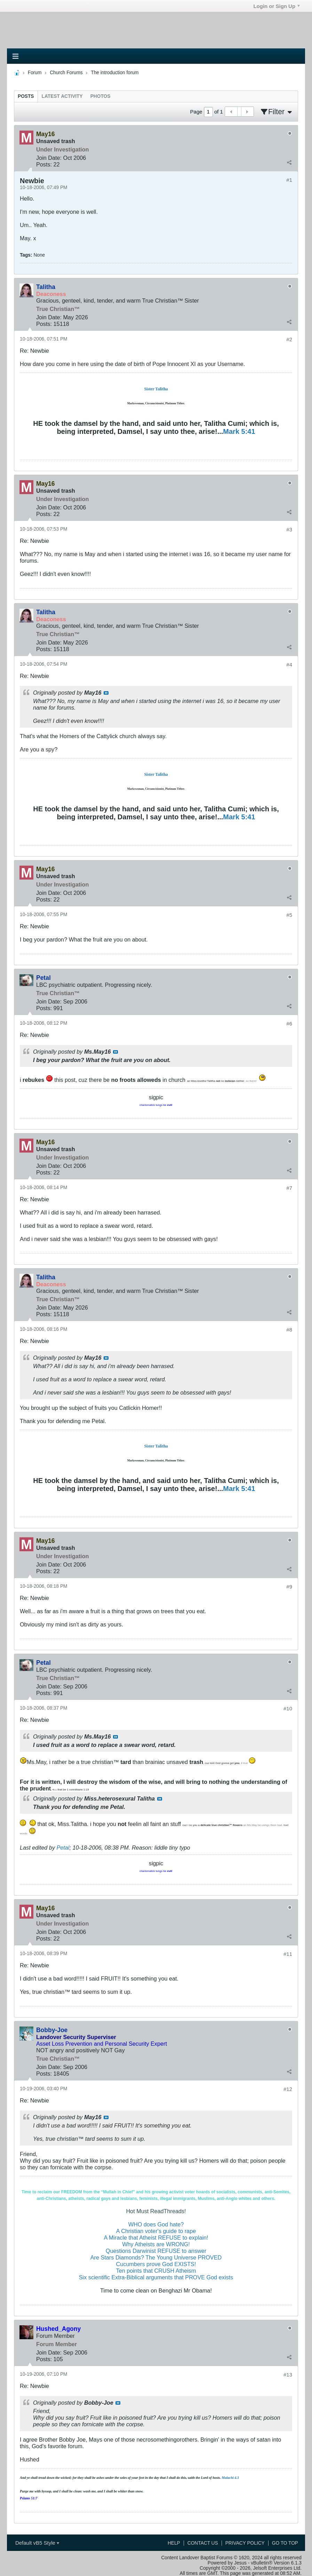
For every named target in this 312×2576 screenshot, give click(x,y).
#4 (289, 665)
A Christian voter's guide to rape (156, 2231)
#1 (289, 180)
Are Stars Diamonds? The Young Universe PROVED (156, 2257)
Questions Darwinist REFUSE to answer (156, 2251)
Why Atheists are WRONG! (156, 2244)
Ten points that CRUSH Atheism (156, 2270)
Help (174, 2543)
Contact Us (202, 2543)
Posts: (44, 164)
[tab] (26, 96)
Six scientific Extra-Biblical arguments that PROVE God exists (156, 2277)
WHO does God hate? (156, 2224)
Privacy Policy (245, 2543)
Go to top (285, 2543)
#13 (287, 2375)
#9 (289, 1587)
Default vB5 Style (37, 2543)
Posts (26, 96)
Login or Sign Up (276, 6)
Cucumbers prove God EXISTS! (156, 2264)
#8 (289, 1330)
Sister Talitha (156, 389)
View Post (106, 693)
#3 (289, 529)
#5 (289, 915)
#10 (287, 1708)
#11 (287, 1954)
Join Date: (49, 158)
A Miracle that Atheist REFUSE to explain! (156, 2237)
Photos (100, 96)
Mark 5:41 (239, 431)
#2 (289, 339)
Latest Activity (62, 96)
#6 (289, 1024)
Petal (63, 1847)
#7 (289, 1188)
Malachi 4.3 (230, 2478)
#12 (287, 2089)
